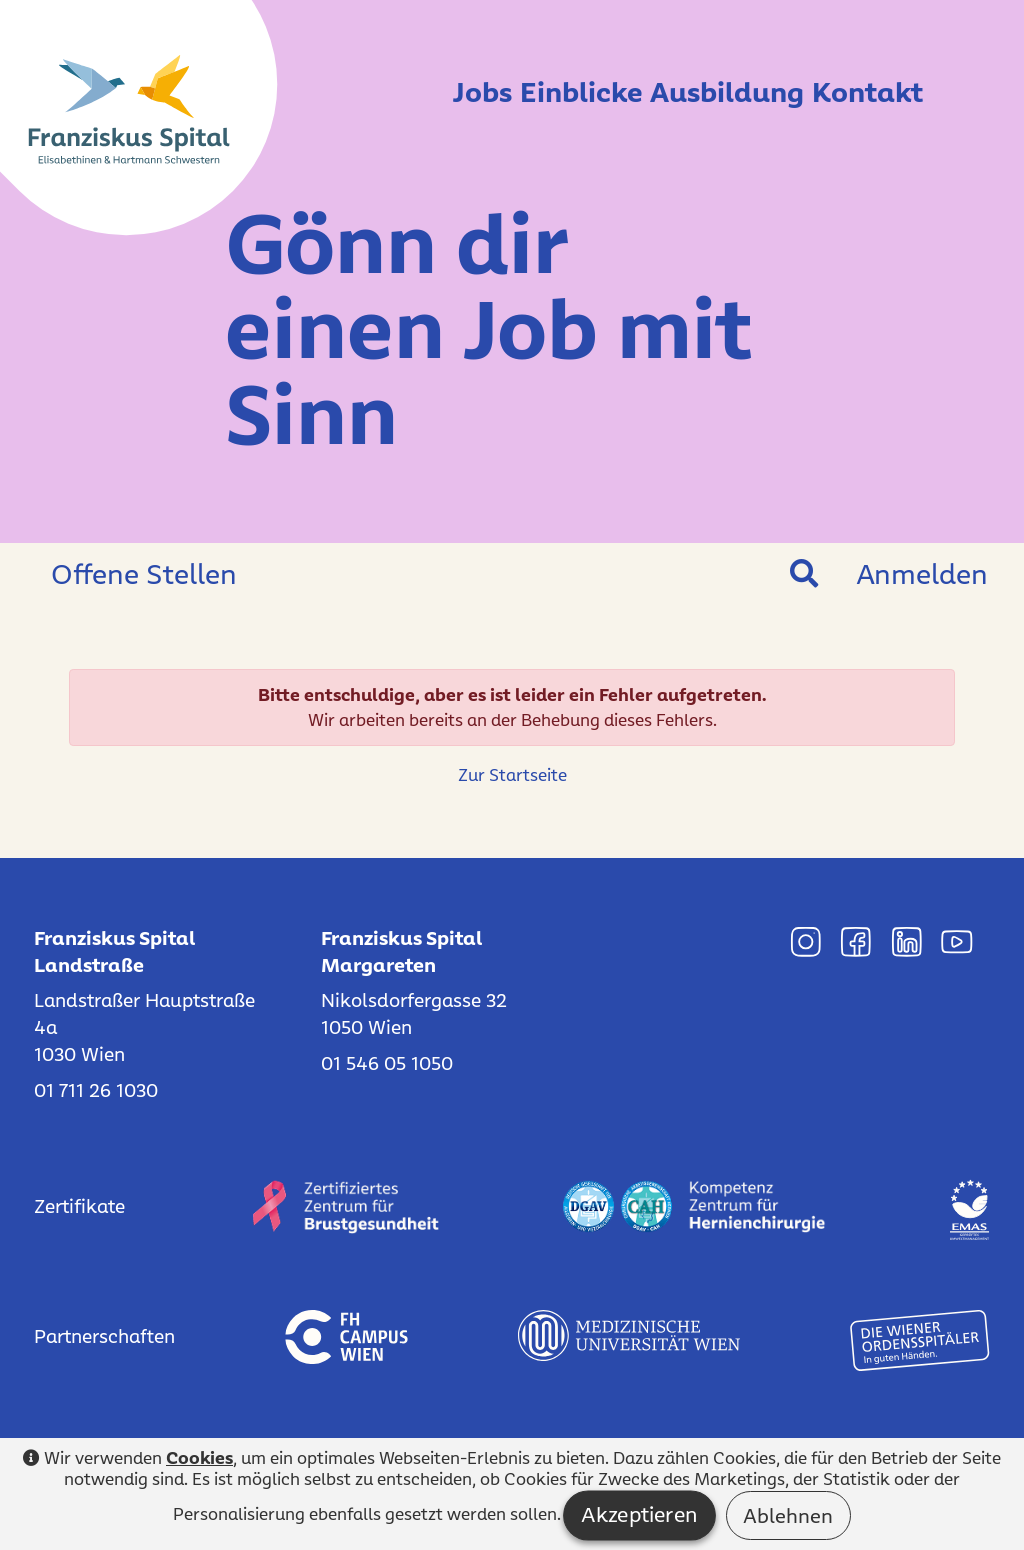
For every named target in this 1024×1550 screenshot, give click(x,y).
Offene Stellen (144, 574)
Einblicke (522, 91)
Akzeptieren (639, 1515)
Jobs (394, 91)
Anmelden (922, 574)
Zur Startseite (512, 775)
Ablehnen (788, 1515)
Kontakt (867, 91)
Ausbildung (698, 91)
